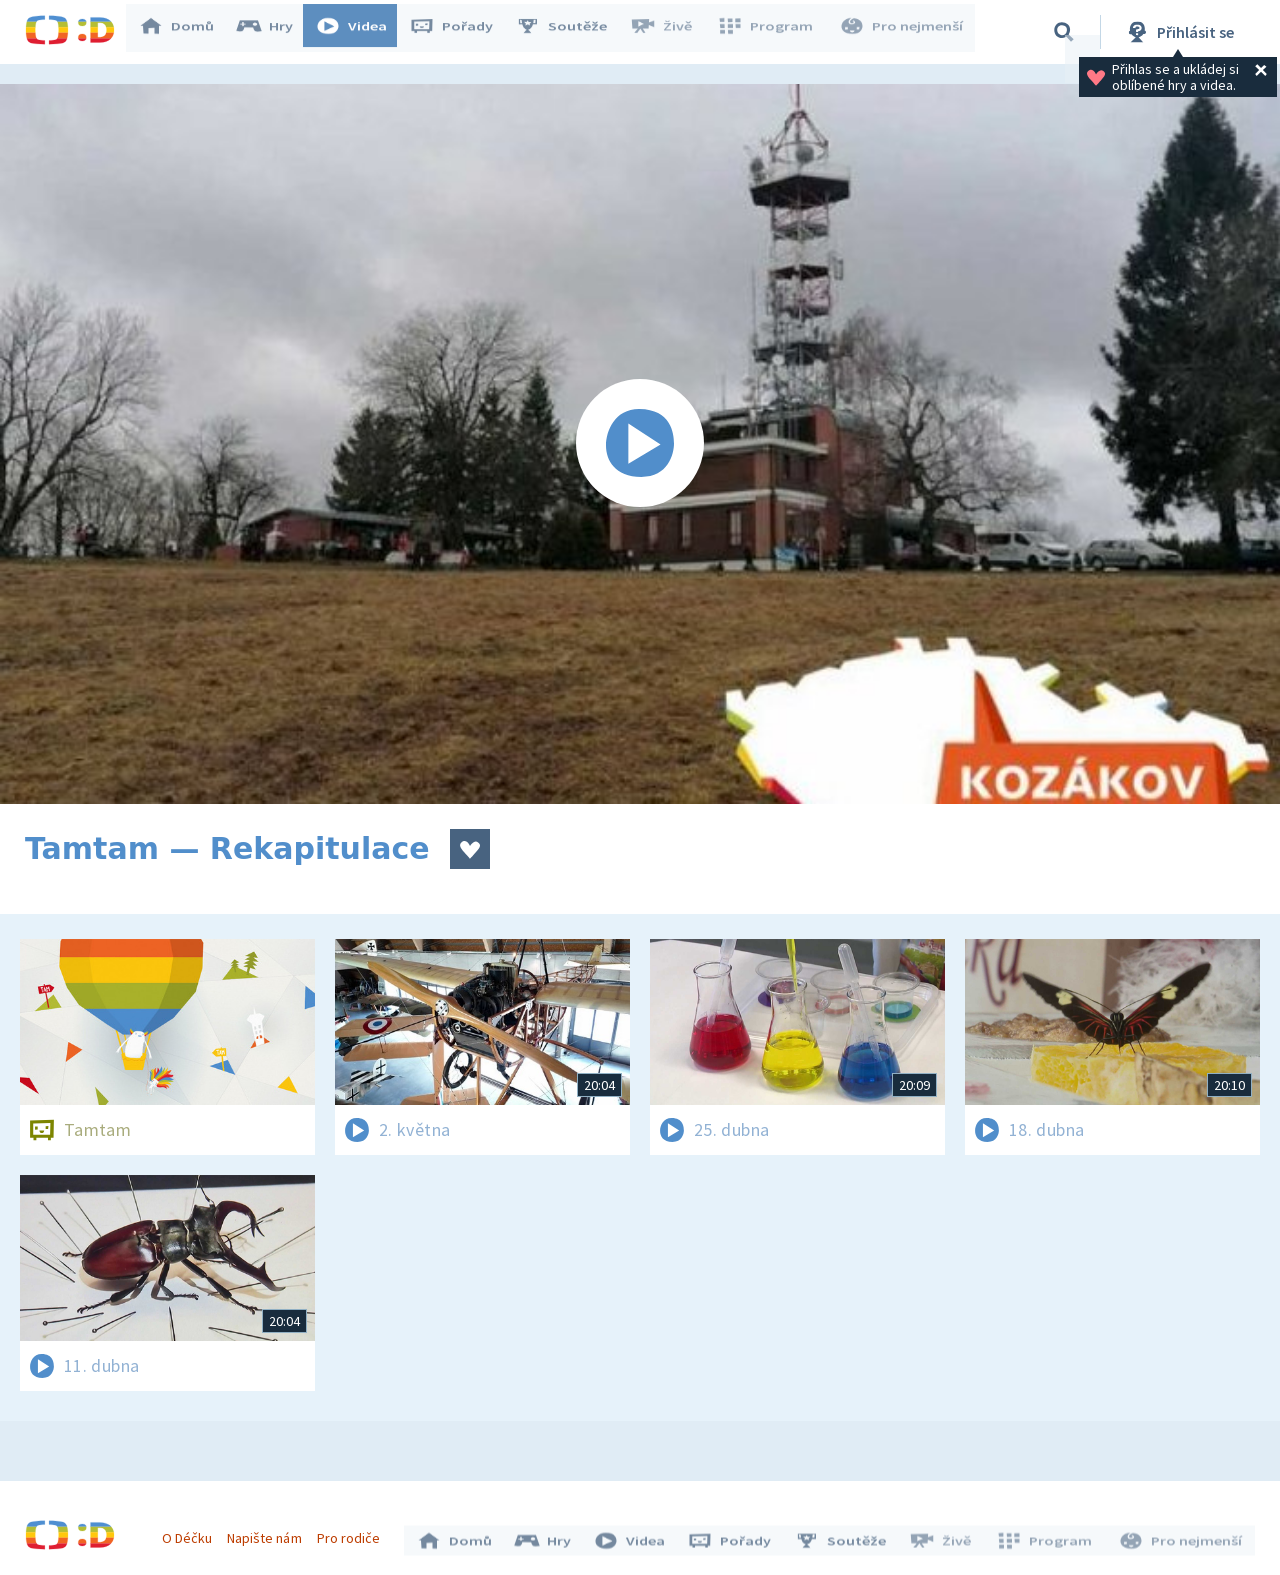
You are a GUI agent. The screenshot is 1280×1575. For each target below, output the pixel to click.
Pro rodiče (353, 1533)
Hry (274, 32)
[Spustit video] (640, 444)
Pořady (461, 32)
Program (771, 32)
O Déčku (192, 1533)
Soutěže (571, 32)
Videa (361, 32)
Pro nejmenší (903, 32)
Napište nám (269, 1533)
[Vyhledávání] (1064, 32)
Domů (186, 32)
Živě (670, 32)
